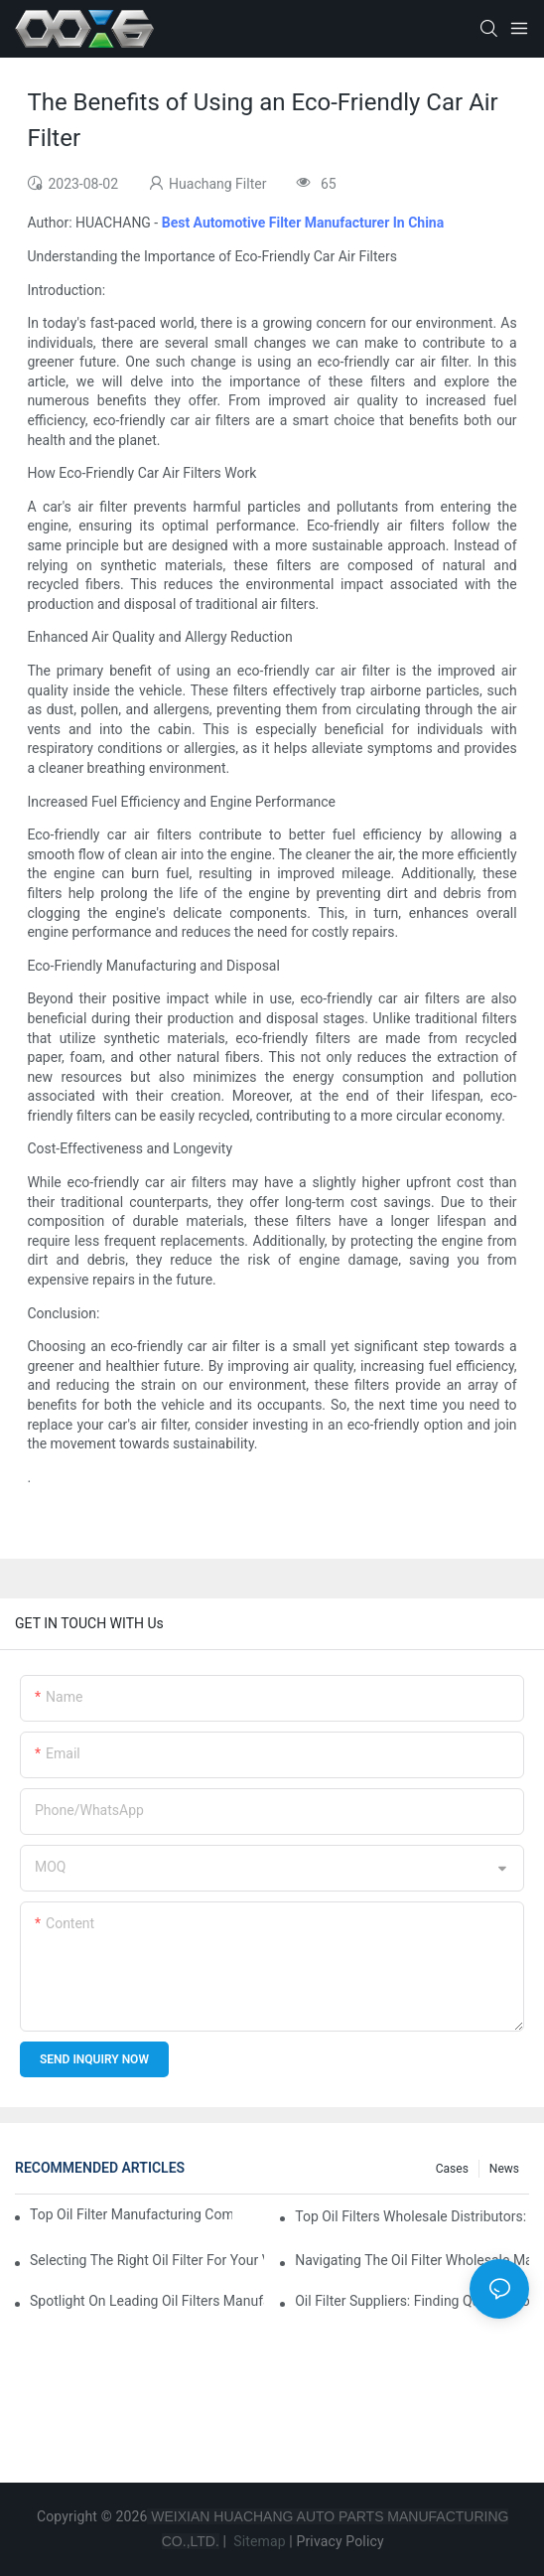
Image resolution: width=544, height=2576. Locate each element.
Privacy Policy (340, 2541)
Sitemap (258, 2541)
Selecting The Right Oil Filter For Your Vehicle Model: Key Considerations (147, 2260)
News (504, 2169)
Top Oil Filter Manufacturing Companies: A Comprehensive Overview (131, 2214)
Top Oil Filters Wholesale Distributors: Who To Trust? (412, 2216)
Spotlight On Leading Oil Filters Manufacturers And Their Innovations (147, 2301)
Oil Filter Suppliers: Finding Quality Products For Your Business (412, 2301)
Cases (452, 2169)
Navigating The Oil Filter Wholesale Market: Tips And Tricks (412, 2260)
